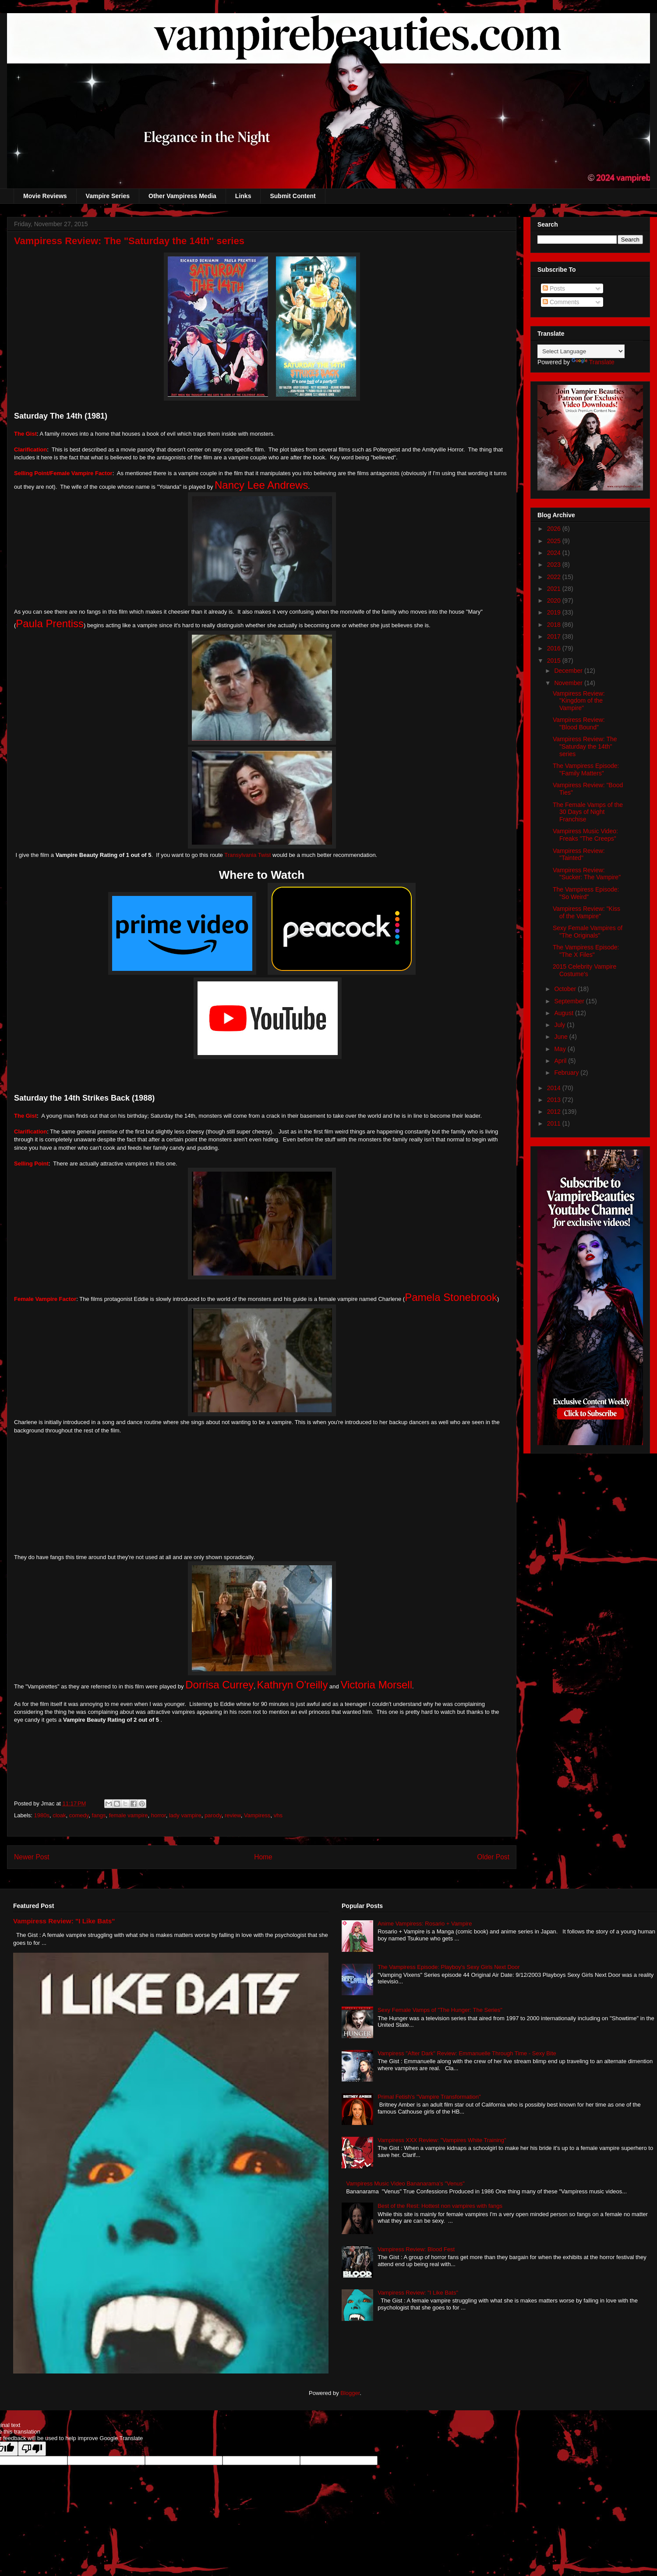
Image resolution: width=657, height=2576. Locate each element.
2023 (554, 564)
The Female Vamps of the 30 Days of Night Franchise (588, 812)
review (233, 1815)
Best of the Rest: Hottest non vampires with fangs (440, 2206)
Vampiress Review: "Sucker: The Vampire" (587, 874)
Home (263, 1857)
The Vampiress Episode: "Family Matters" (586, 769)
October (566, 988)
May (560, 1048)
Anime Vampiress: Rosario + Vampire (425, 1923)
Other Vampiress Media (182, 195)
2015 (554, 660)
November (569, 682)
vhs (278, 1815)
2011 (554, 1123)
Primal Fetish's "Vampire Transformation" (429, 2096)
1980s (41, 1815)
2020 (554, 600)
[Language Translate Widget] (581, 351)
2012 (554, 1111)
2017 (554, 636)
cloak (59, 1815)
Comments (561, 302)
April (561, 1060)
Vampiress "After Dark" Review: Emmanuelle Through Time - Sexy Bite (467, 2053)
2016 (554, 648)
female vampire (128, 1815)
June (561, 1036)
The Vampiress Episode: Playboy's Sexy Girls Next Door (448, 1967)
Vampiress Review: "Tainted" (579, 854)
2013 (554, 1099)
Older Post (493, 1857)
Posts (554, 288)
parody (213, 1815)
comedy (79, 1815)
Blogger (350, 2393)
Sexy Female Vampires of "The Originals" (587, 931)
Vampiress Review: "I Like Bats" (64, 1921)
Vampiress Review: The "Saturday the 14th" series (585, 746)
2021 (554, 588)
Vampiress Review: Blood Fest (416, 2249)
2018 (554, 624)
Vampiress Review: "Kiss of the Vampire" (586, 912)
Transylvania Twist (247, 855)
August (564, 1012)
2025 (554, 540)
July (560, 1024)
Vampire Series (108, 195)
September (570, 1001)
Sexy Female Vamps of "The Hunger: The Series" (440, 2010)
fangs (99, 1815)
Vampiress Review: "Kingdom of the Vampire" (579, 701)
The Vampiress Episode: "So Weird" (586, 893)
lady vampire (185, 1815)
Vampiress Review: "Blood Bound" (579, 723)
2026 (554, 528)
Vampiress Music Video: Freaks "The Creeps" (585, 835)
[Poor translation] (32, 2448)
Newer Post (31, 1857)
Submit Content (292, 195)
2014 (554, 1087)
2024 (554, 552)
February (567, 1072)
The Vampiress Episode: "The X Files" (586, 951)
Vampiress (257, 1815)
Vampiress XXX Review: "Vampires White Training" (442, 2140)
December (569, 670)
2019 (554, 612)
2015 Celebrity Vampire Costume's (584, 970)
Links (243, 195)
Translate (593, 362)
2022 (554, 576)
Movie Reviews (45, 195)
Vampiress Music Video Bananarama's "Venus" (405, 2183)
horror (158, 1815)
